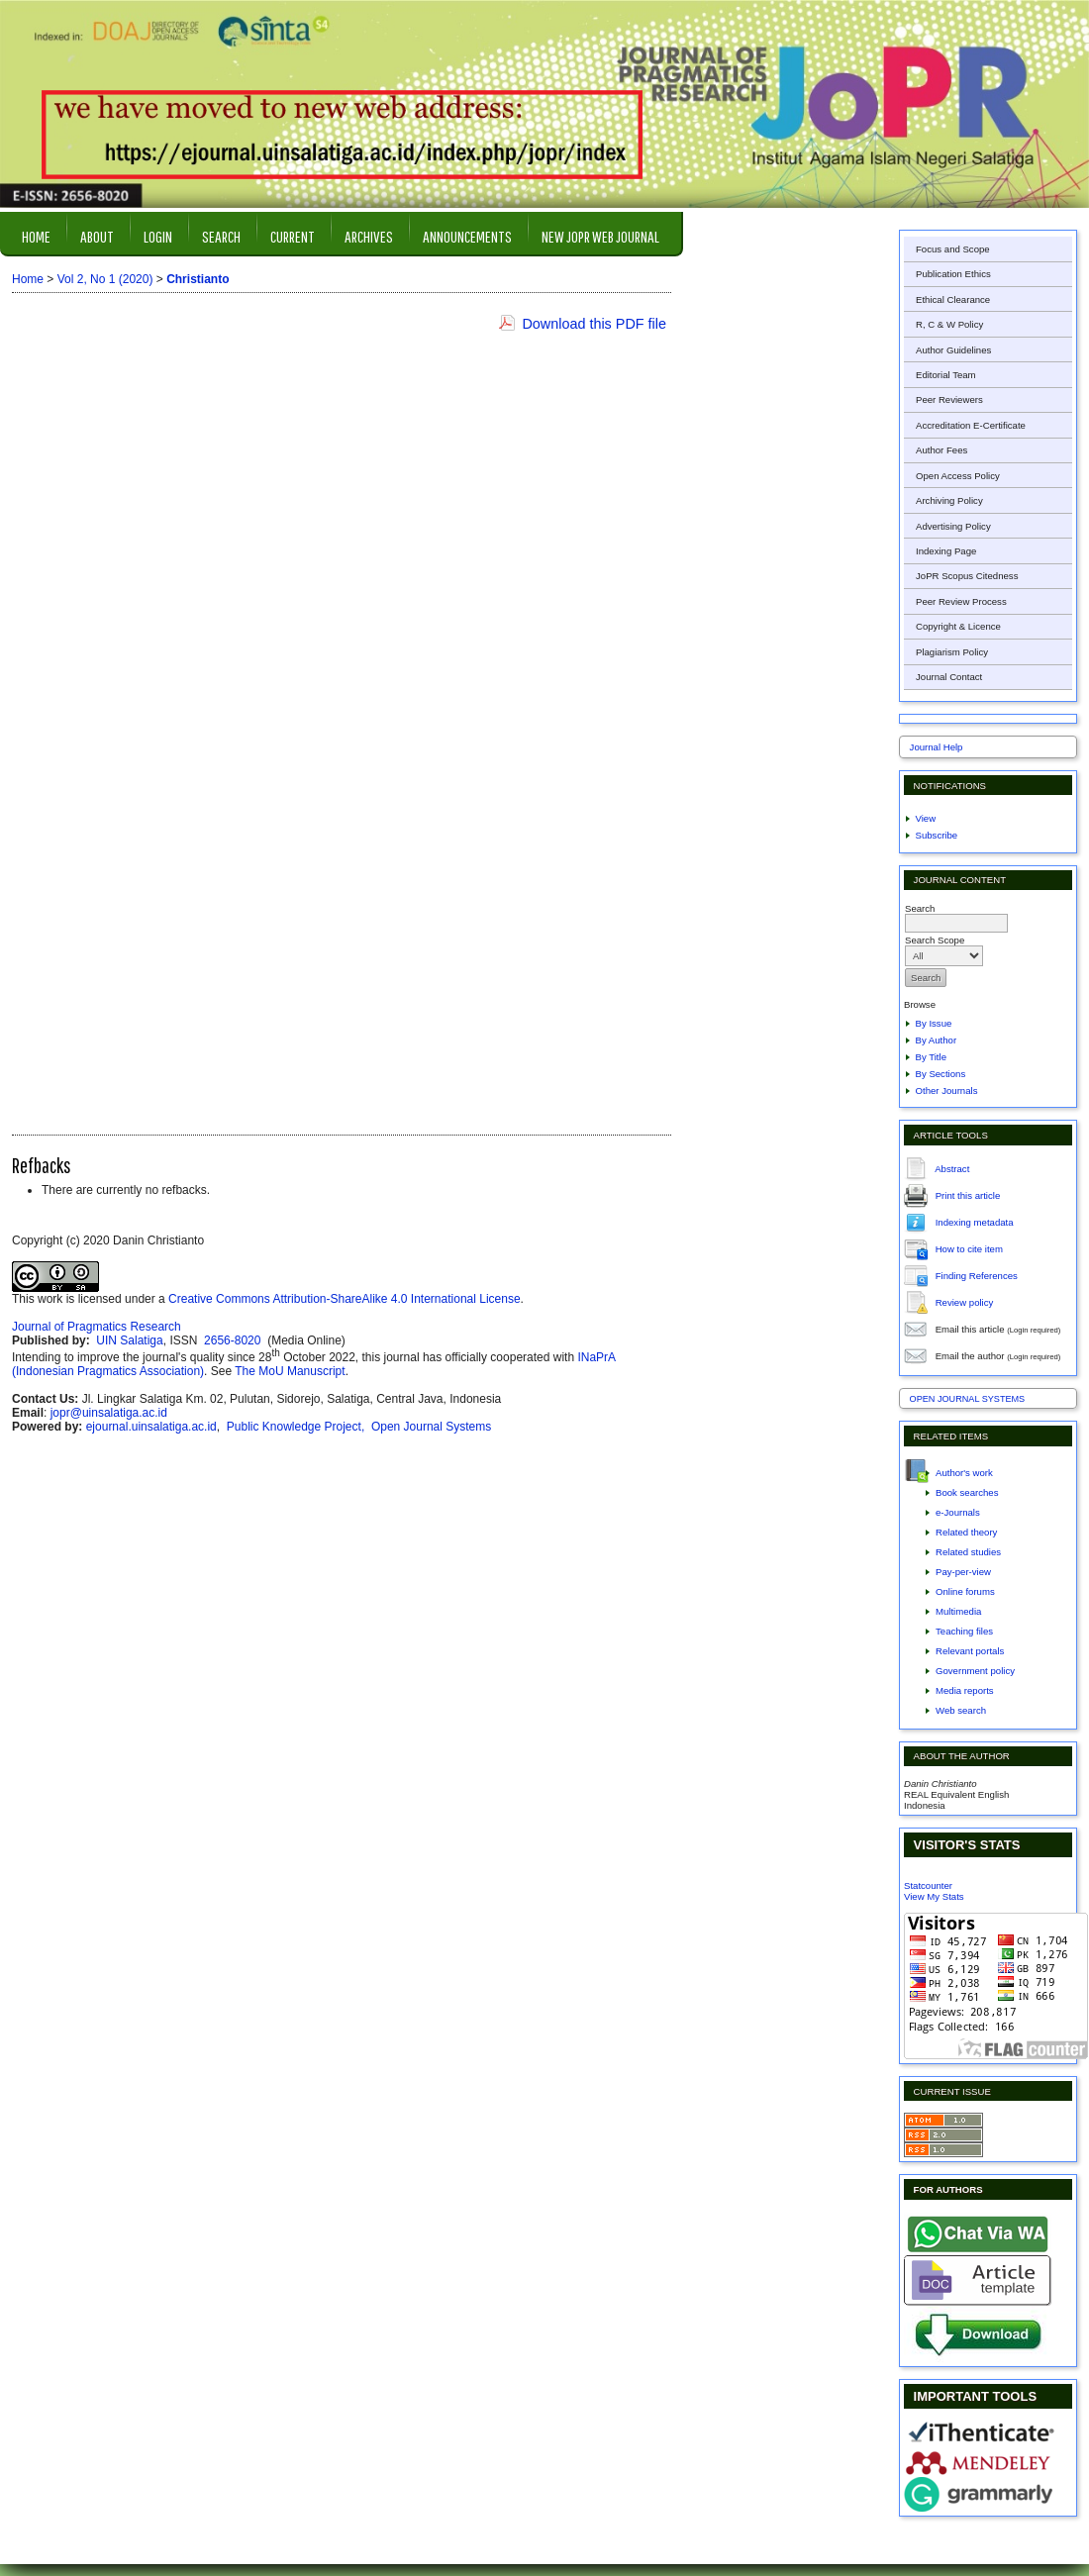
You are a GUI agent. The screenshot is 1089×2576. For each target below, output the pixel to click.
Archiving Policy (949, 500)
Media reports (965, 1690)
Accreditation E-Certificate (971, 425)
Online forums (965, 1591)
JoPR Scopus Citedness (967, 575)
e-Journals (958, 1512)
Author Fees (941, 450)
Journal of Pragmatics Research (96, 1327)
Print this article (968, 1194)
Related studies (968, 1551)
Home (36, 236)
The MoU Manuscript (290, 1371)
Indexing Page (946, 550)
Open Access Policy (958, 475)
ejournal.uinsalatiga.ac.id (151, 1427)
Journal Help (936, 747)
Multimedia (958, 1611)
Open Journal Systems (968, 1399)
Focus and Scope (953, 249)
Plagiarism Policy (952, 651)
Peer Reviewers (949, 399)
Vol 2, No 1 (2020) (105, 279)
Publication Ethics (953, 273)
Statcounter (928, 1885)
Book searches (967, 1492)
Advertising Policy (953, 526)
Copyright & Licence (958, 626)
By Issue (934, 1023)
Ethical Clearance (953, 299)
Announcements (467, 236)
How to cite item (969, 1247)
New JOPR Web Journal (600, 236)
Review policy (965, 1301)
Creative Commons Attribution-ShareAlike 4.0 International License (344, 1299)
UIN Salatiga (129, 1340)
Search (221, 236)
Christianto (197, 279)
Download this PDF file (594, 324)
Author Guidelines (953, 350)
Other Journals (947, 1090)
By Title (931, 1056)
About (97, 236)
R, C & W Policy (949, 324)
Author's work (964, 1472)
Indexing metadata (975, 1221)
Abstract (952, 1167)
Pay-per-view (963, 1571)
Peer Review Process (961, 601)
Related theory (966, 1532)
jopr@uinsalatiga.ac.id (108, 1413)
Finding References (977, 1274)
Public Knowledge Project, (297, 1427)
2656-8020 (234, 1340)
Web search (961, 1710)
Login (158, 236)
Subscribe (937, 835)
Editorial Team (946, 374)
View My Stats (934, 1896)
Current (292, 236)
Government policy (975, 1670)
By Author (936, 1040)
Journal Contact (949, 676)
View (926, 818)
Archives (369, 236)
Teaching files (964, 1631)
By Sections (941, 1073)
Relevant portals (970, 1650)
